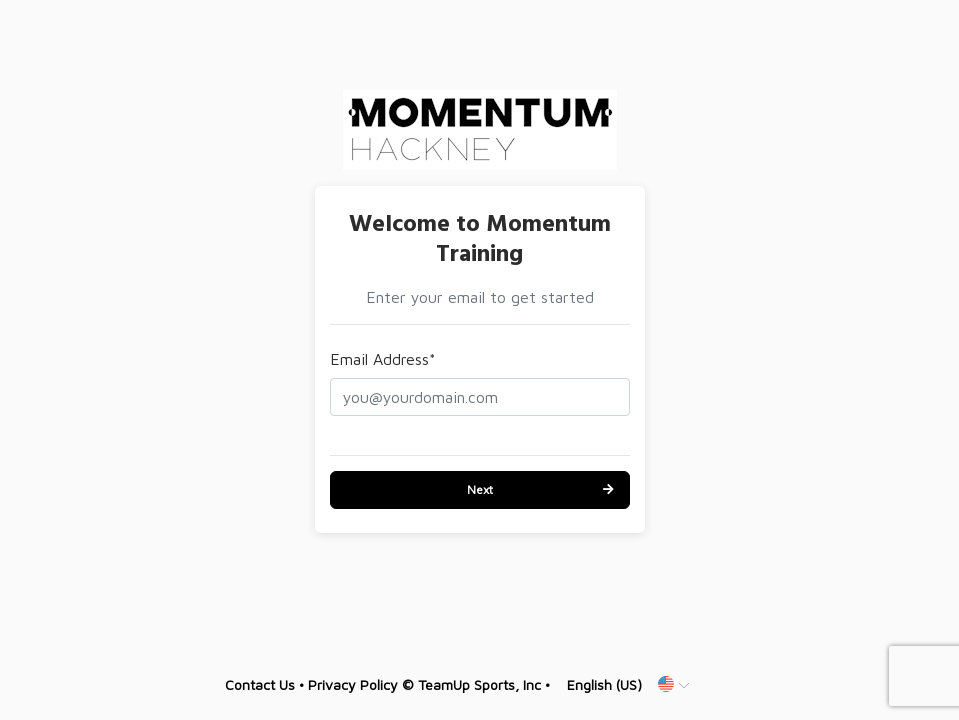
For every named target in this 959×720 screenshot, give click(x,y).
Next (480, 489)
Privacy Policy (353, 684)
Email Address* (383, 359)
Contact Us (260, 684)
